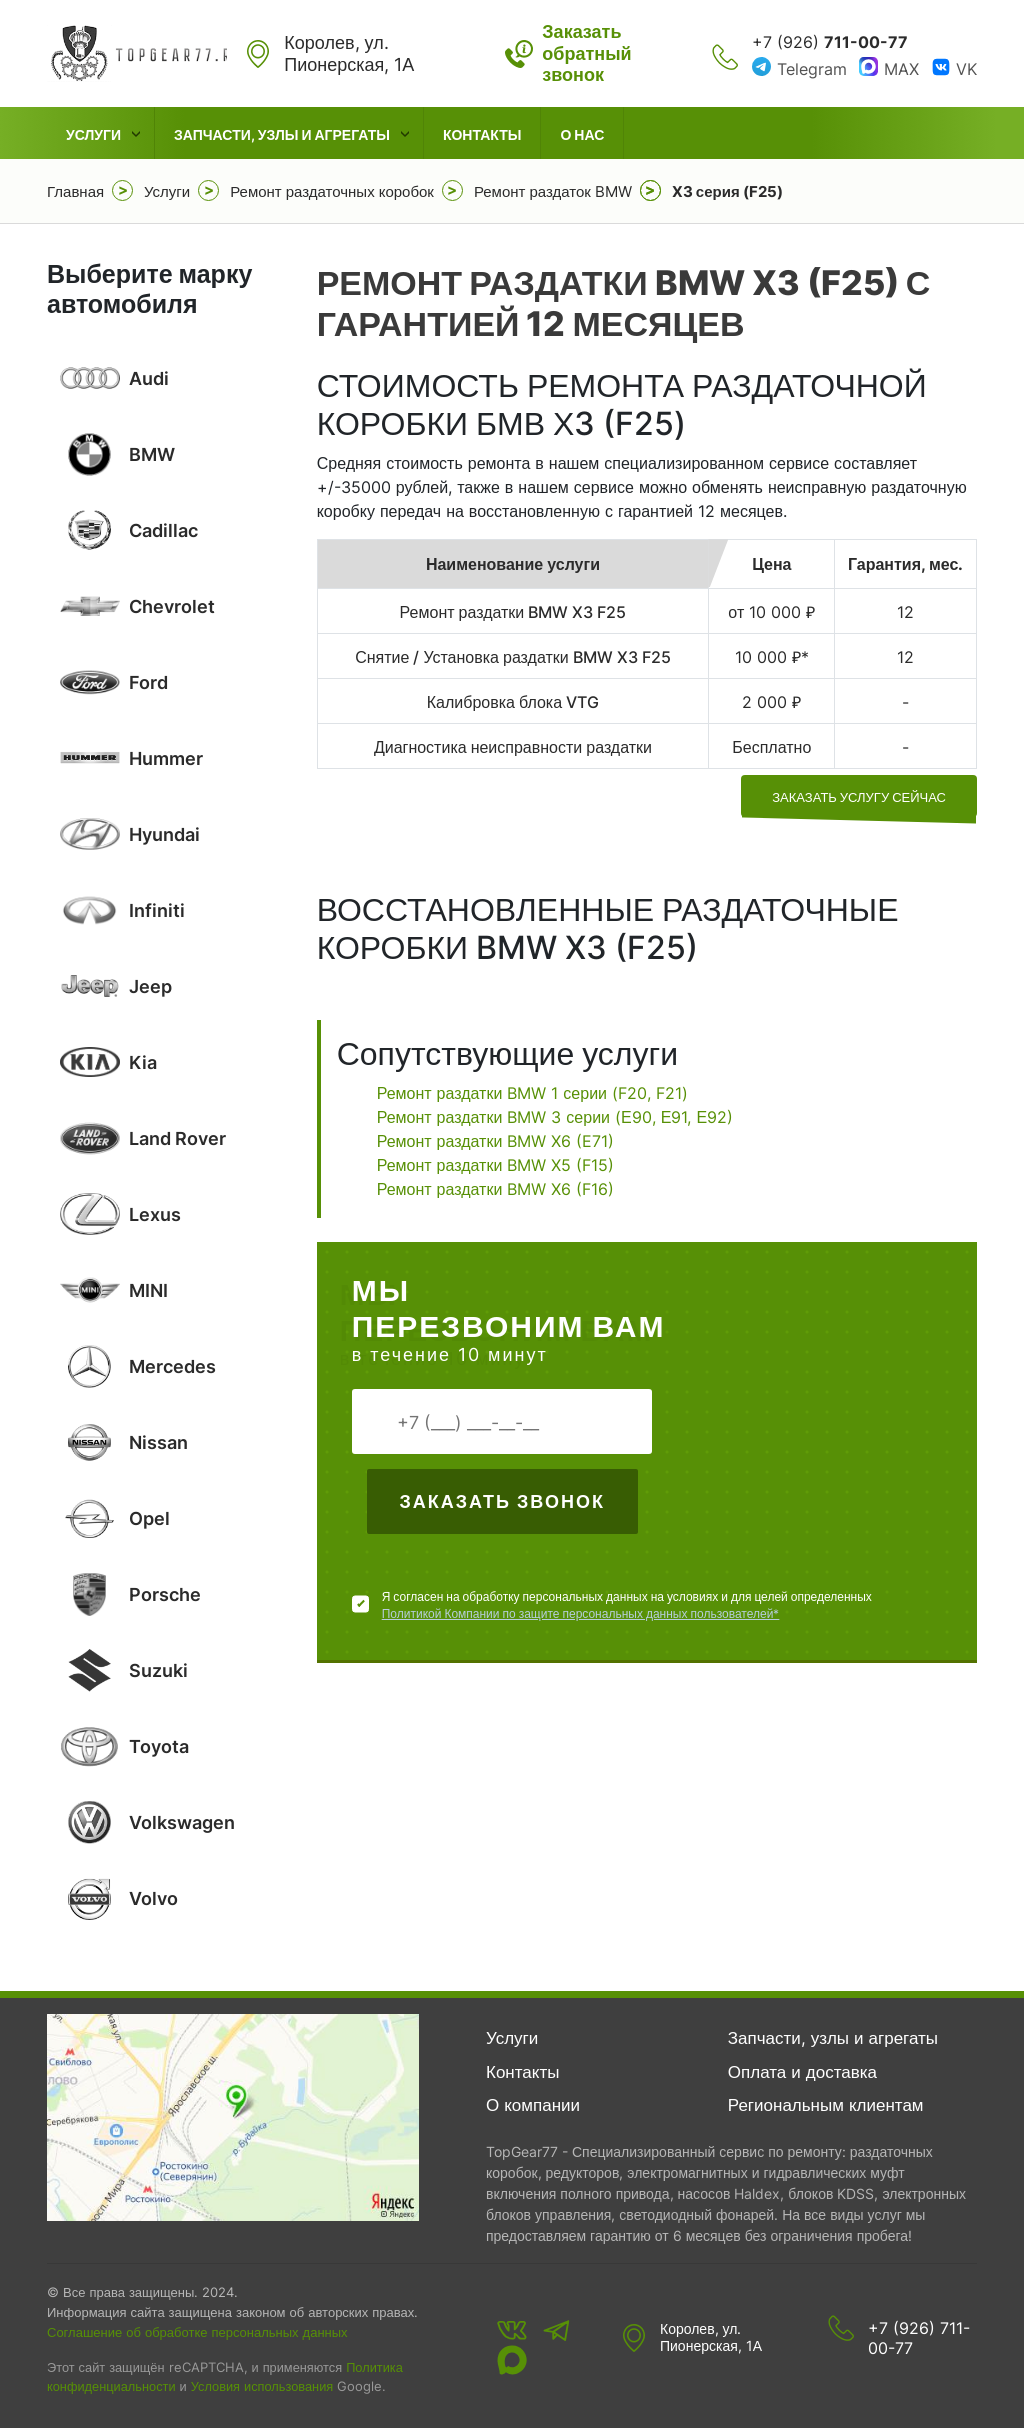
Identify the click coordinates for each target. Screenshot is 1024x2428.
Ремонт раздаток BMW (553, 191)
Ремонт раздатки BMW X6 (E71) (496, 1141)
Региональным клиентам (826, 2105)
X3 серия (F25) (727, 191)
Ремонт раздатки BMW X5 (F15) (496, 1165)
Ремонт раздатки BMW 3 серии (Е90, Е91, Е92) (555, 1117)
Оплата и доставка (802, 2072)
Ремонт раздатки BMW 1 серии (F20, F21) (532, 1093)
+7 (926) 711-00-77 (919, 2338)
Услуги (93, 134)
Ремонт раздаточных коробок (332, 191)
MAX (901, 69)
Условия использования (262, 2386)
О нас (582, 134)
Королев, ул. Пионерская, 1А (711, 2337)
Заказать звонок (501, 1501)
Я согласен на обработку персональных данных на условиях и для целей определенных (627, 1605)
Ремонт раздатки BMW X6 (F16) (496, 1189)
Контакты (482, 134)
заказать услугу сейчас (859, 797)
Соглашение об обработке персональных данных (197, 2332)
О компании (533, 2105)
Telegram (812, 69)
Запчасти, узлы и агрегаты (282, 134)
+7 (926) (830, 42)
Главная (75, 191)
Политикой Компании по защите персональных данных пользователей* (581, 1613)
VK (966, 69)
